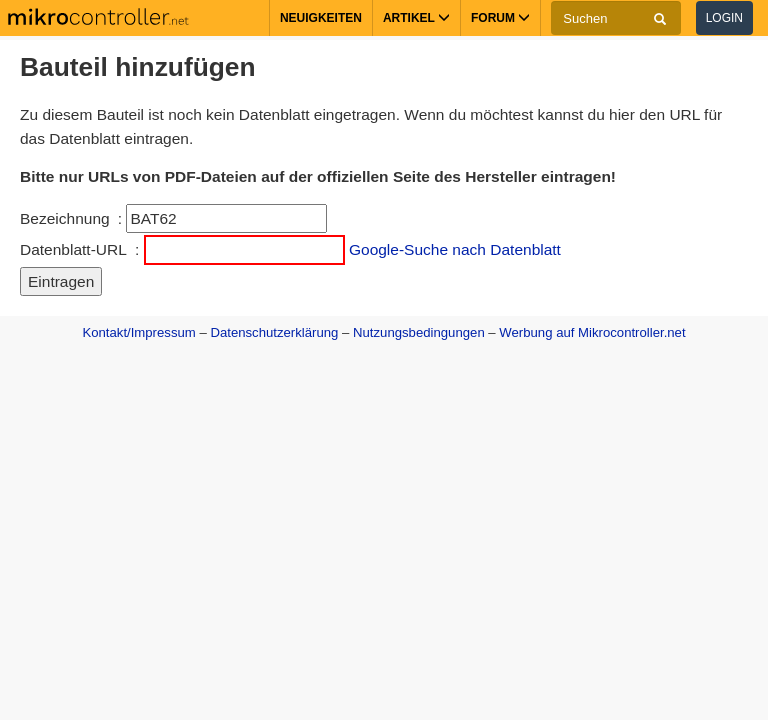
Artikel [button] (416, 18)
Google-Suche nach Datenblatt (455, 249)
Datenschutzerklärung (274, 332)
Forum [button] (500, 18)
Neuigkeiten (321, 18)
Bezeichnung (65, 218)
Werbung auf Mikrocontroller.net (592, 332)
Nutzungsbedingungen (419, 332)
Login (724, 18)
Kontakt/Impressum (138, 332)
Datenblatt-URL (73, 249)
